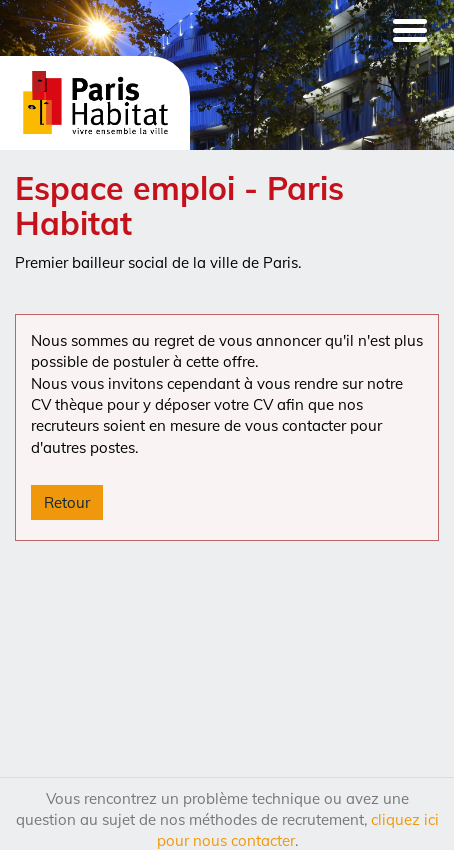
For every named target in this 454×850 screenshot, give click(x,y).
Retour (67, 502)
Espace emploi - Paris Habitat (179, 205)
